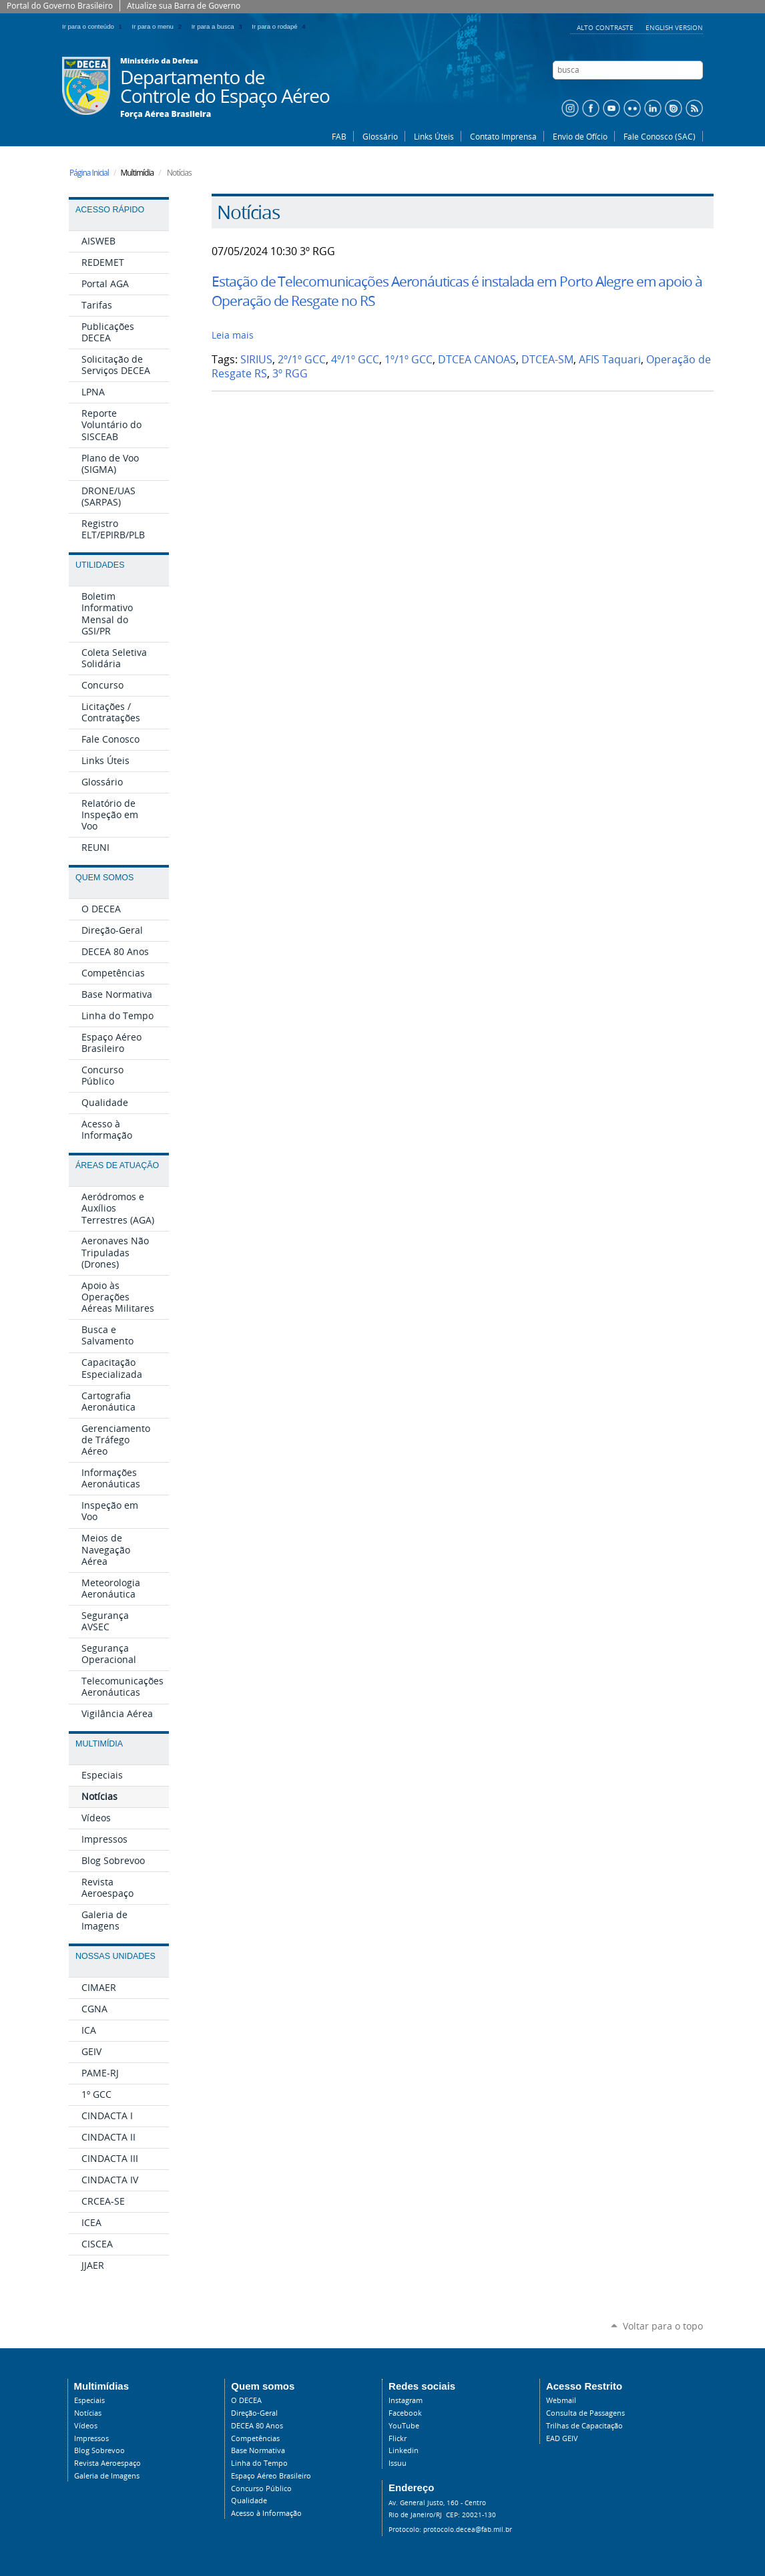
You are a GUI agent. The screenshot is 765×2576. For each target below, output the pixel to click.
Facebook (405, 2413)
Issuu (398, 2463)
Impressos (91, 2438)
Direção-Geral (254, 2413)
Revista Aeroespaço (107, 2463)
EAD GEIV (562, 2438)
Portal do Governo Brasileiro (60, 5)
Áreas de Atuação (117, 1165)
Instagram (406, 2400)
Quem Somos (104, 877)
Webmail (561, 2400)
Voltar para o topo (663, 2326)
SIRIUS (256, 360)
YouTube (404, 2425)
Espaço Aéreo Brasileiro (271, 2475)
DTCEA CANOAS (477, 360)
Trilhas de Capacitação (584, 2425)
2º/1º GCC (302, 360)
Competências (255, 2438)
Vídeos (85, 2425)
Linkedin (404, 2450)
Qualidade (249, 2500)
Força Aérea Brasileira (165, 114)
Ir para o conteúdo (94, 26)
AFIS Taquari (610, 360)
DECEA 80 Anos (257, 2425)
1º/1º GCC (409, 360)
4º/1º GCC (355, 360)
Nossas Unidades (115, 1956)
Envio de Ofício (580, 136)
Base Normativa (258, 2450)
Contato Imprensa (503, 136)
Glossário (380, 136)
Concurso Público (261, 2488)
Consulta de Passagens (585, 2413)
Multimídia (99, 1744)
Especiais (89, 2400)
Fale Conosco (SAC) (659, 136)
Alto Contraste (606, 27)
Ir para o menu (159, 26)
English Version (674, 27)
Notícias (87, 2413)
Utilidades (99, 565)
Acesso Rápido (109, 209)
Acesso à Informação (266, 2513)
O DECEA (246, 2400)
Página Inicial (89, 172)
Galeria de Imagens (107, 2475)
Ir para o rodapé (280, 26)
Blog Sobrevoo (99, 2450)
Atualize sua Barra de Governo (183, 5)
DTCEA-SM (547, 360)
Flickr (398, 2438)
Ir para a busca (219, 26)
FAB (339, 136)
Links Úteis (434, 136)
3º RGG (290, 374)
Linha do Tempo (259, 2463)
